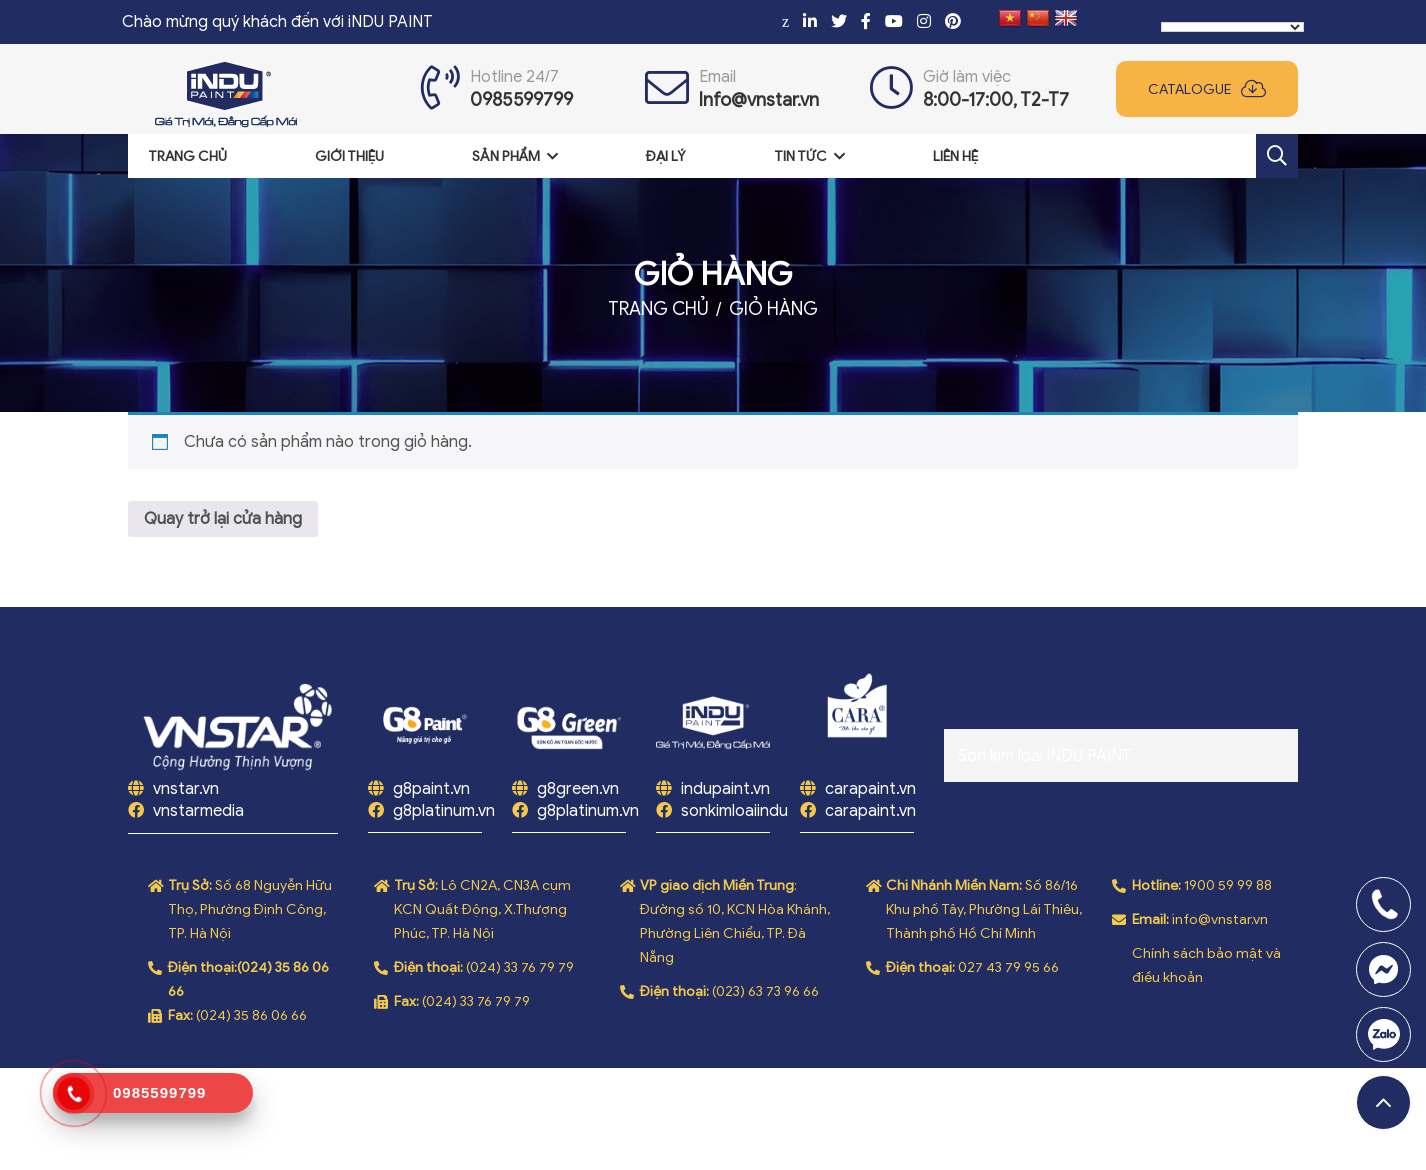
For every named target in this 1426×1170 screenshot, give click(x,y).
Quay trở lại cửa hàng (223, 519)
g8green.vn (578, 789)
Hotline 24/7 (514, 77)
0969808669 (1383, 1034)
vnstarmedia (198, 811)
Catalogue (1189, 89)
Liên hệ (955, 156)
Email (717, 77)
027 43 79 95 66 (1008, 967)
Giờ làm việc (967, 77)
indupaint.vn (725, 789)
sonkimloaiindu (734, 811)
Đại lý (666, 156)
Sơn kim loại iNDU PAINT (1045, 756)
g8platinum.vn (444, 811)
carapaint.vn (870, 789)
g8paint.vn (431, 789)
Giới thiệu (349, 156)
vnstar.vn (184, 789)
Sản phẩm (506, 156)
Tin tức (800, 156)
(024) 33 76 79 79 (520, 967)
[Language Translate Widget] (1232, 27)
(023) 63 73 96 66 (765, 991)
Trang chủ (187, 156)
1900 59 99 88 (1228, 885)
